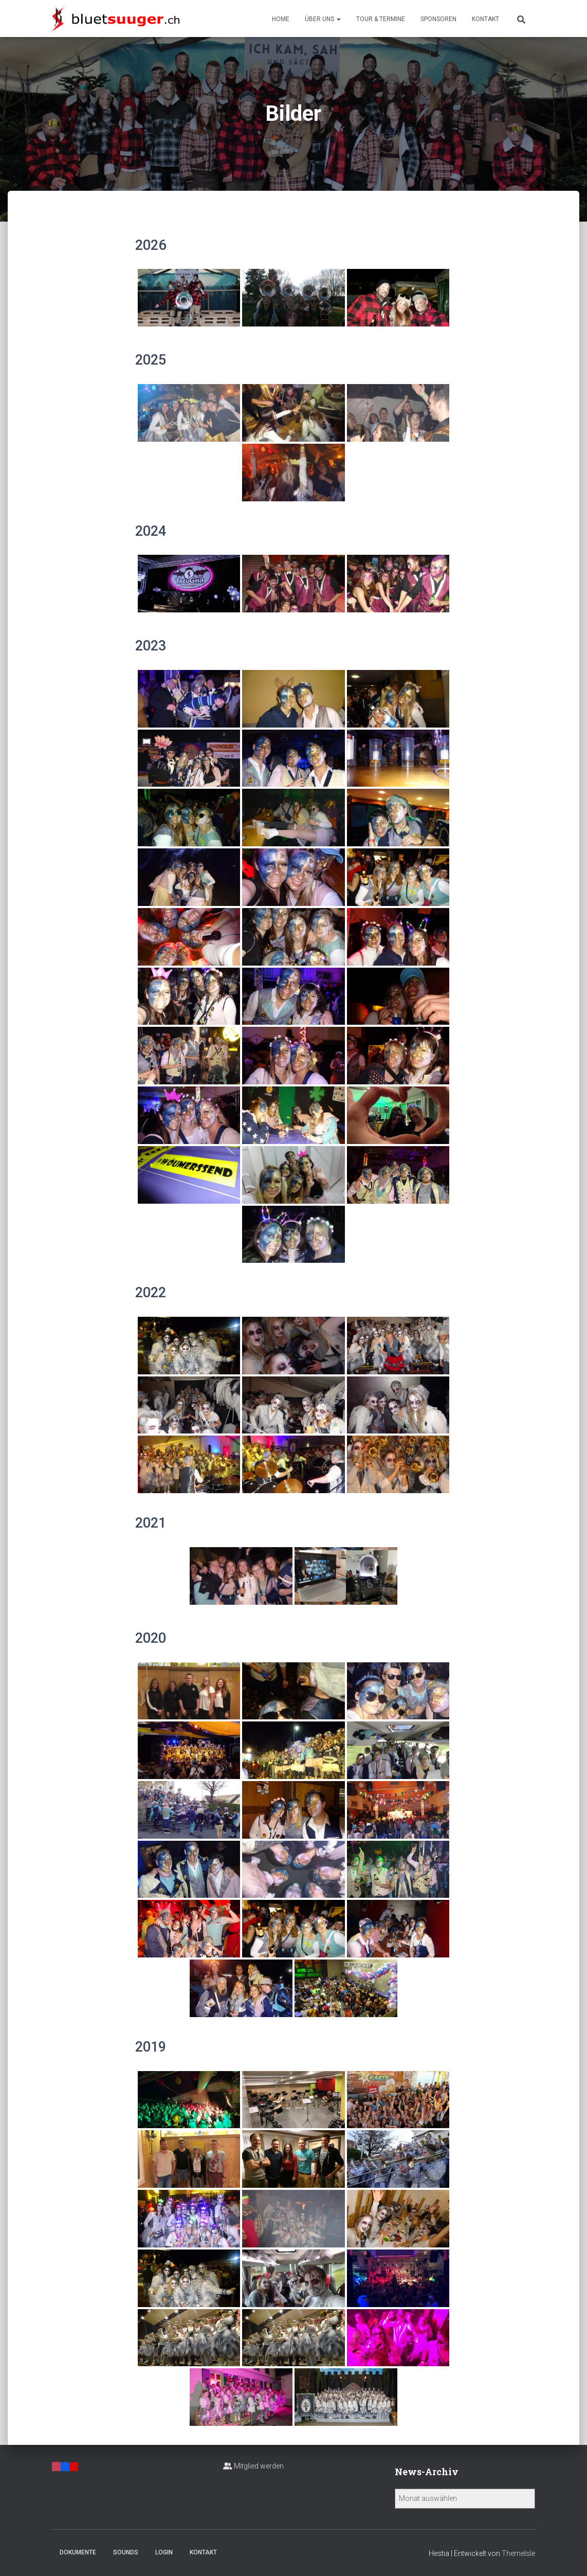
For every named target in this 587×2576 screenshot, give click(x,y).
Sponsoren (438, 19)
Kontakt (485, 19)
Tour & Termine (380, 19)
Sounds (125, 2552)
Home (280, 19)
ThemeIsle (518, 2553)
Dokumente (78, 2552)
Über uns (323, 19)
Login (164, 2552)
